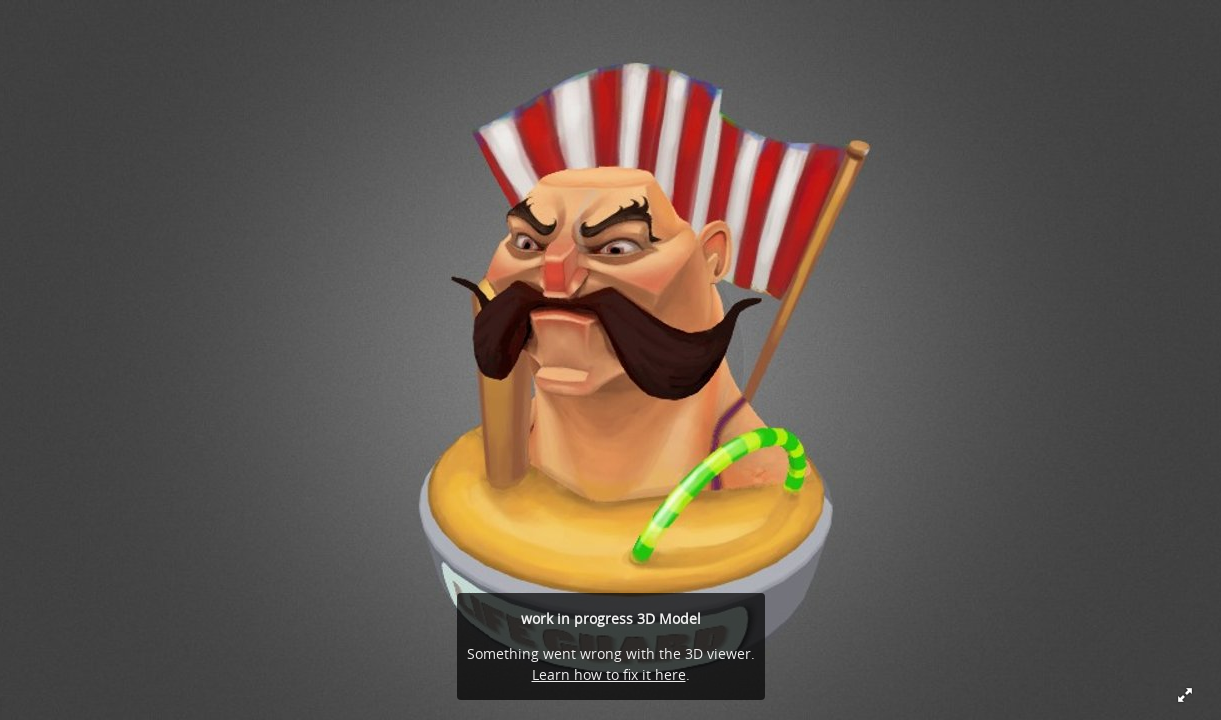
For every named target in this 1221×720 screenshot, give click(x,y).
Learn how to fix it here (609, 674)
